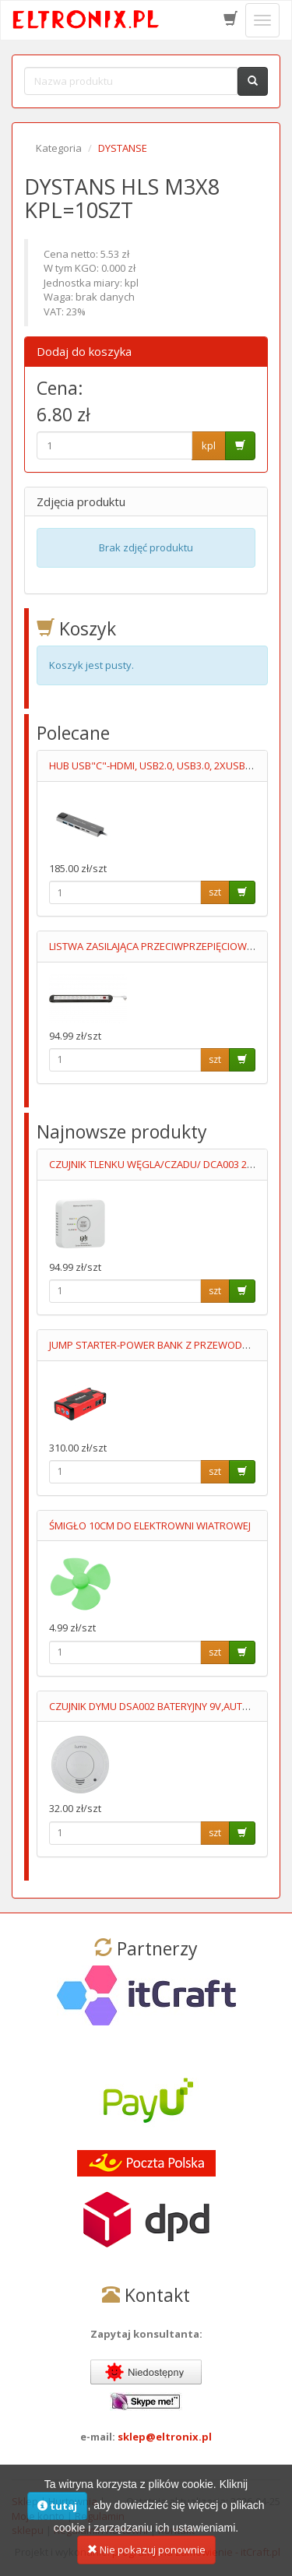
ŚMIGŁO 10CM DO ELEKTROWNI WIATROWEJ (150, 1526)
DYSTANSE (122, 148)
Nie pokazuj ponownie (146, 2559)
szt (215, 892)
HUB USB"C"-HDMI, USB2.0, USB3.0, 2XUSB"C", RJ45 (167, 765)
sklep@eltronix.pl (165, 2437)
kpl (209, 445)
